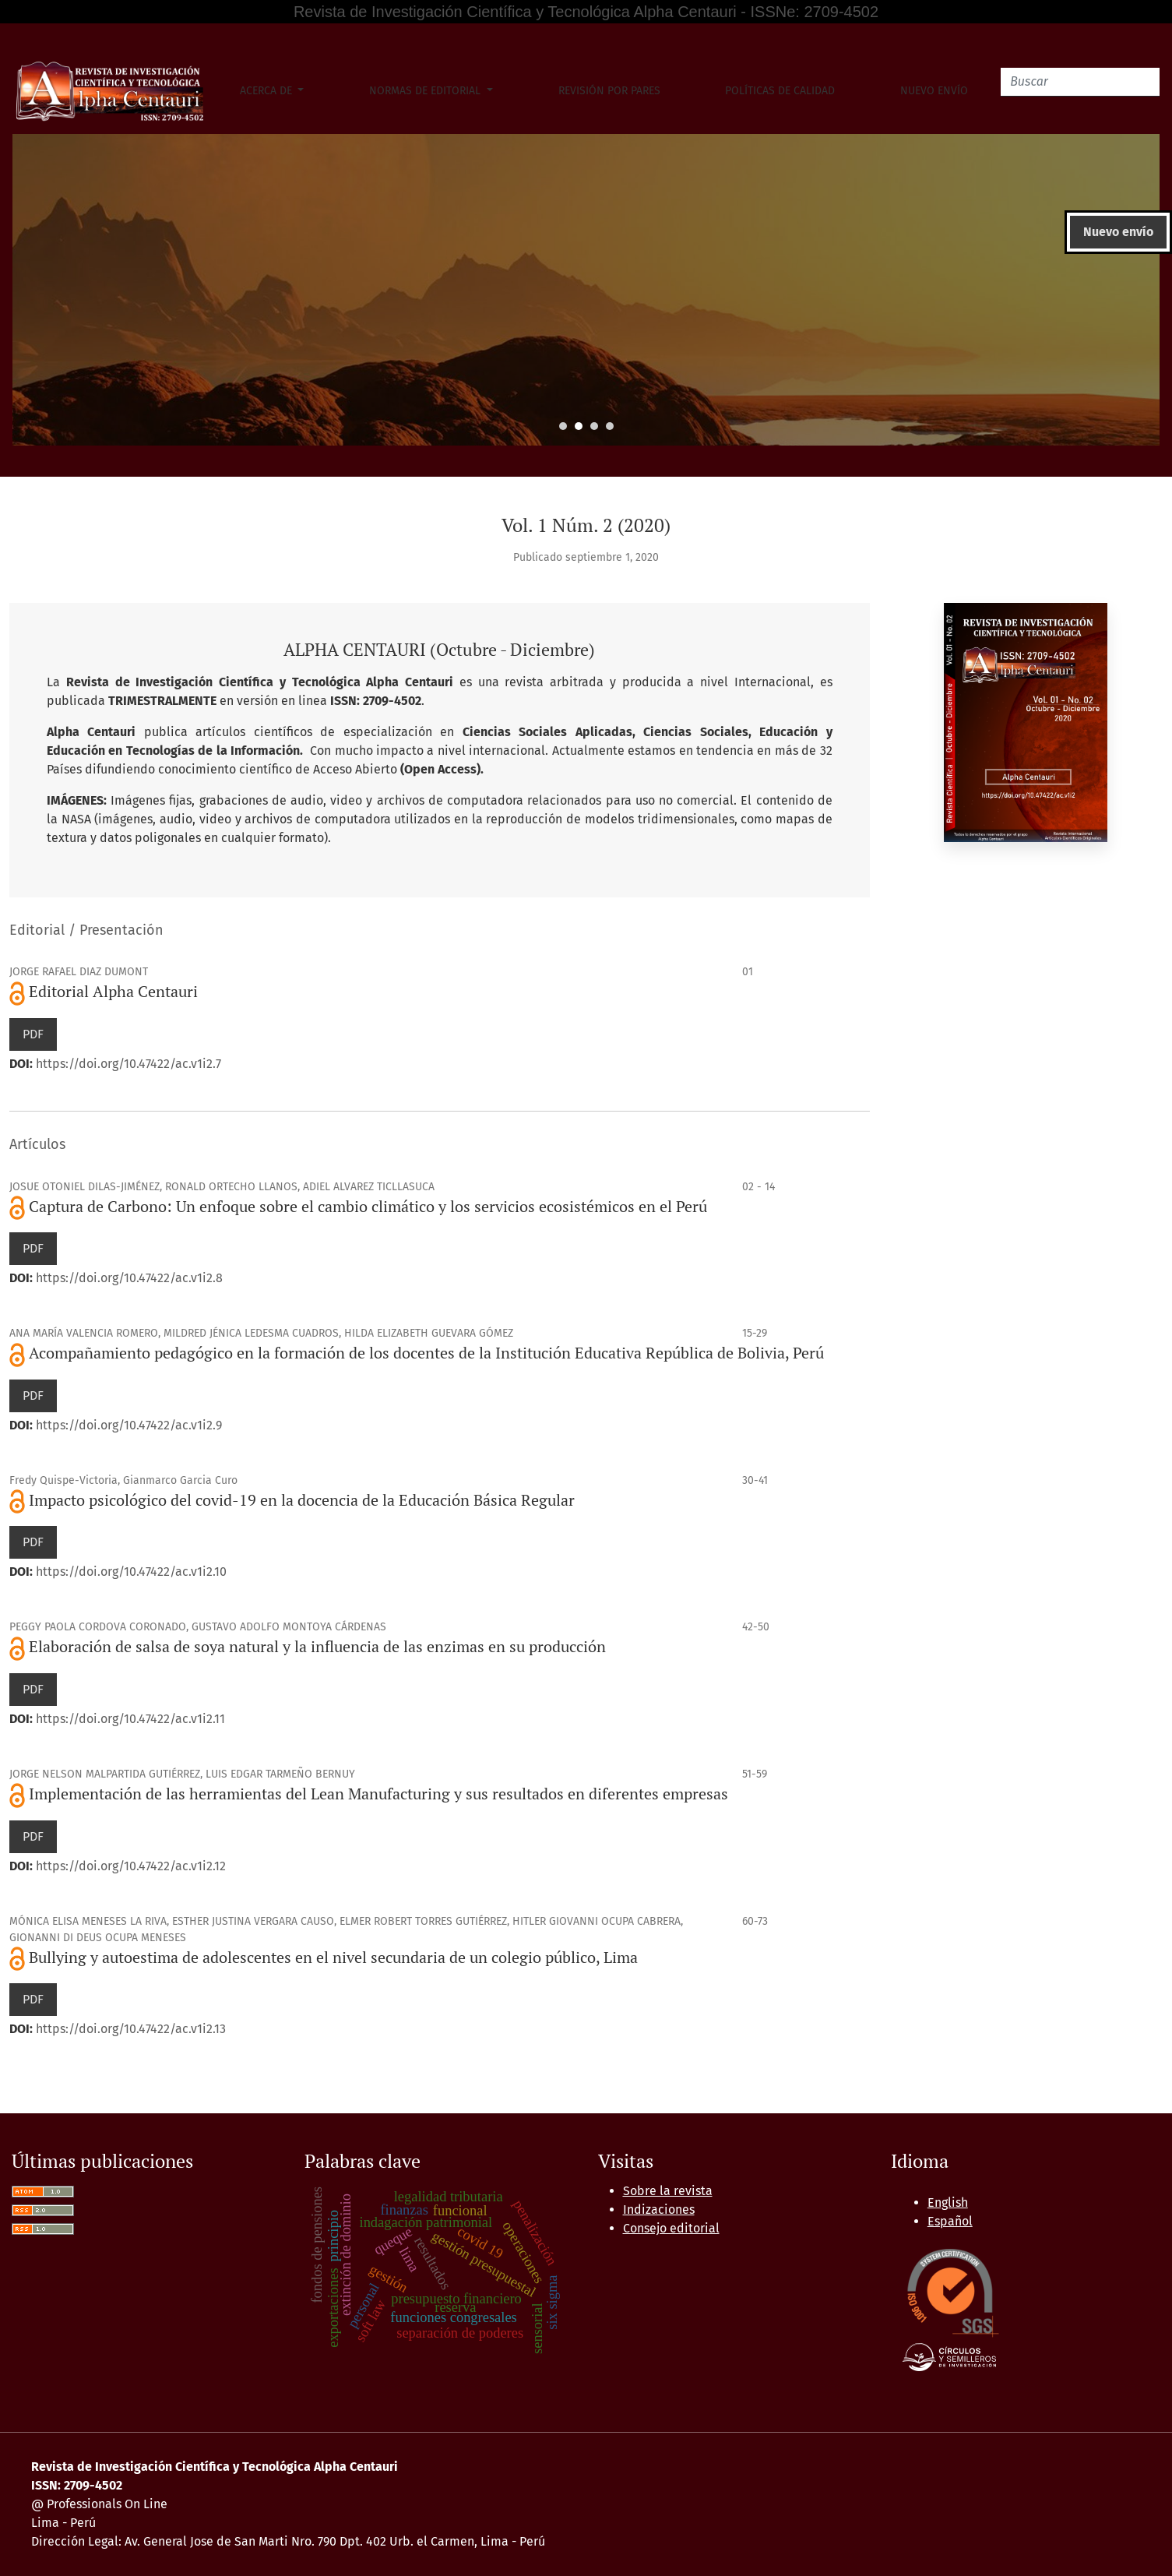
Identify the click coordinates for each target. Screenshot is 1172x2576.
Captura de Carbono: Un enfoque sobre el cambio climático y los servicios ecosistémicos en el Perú (368, 1206)
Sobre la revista (668, 2190)
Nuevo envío (934, 90)
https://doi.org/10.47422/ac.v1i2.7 (128, 1063)
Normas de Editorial (426, 90)
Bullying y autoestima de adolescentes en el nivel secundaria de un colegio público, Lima (333, 1957)
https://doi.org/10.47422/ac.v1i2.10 (131, 1571)
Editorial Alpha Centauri (113, 991)
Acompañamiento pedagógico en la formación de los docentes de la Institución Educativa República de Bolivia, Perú (426, 1352)
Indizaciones (659, 2209)
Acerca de (267, 90)
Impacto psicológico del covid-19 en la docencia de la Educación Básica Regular (302, 1499)
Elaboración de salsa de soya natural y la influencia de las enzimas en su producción (317, 1646)
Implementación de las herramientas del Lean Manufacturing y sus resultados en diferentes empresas (378, 1793)
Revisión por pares (609, 90)
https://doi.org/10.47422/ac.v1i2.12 (131, 1866)
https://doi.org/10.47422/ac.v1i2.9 (129, 1425)
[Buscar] (1080, 82)
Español (950, 2221)
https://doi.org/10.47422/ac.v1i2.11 (130, 1718)
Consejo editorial (671, 2228)
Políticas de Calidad (780, 90)
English (947, 2202)
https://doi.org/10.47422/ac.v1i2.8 (129, 1277)
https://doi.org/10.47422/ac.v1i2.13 (131, 2028)
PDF (33, 1034)
